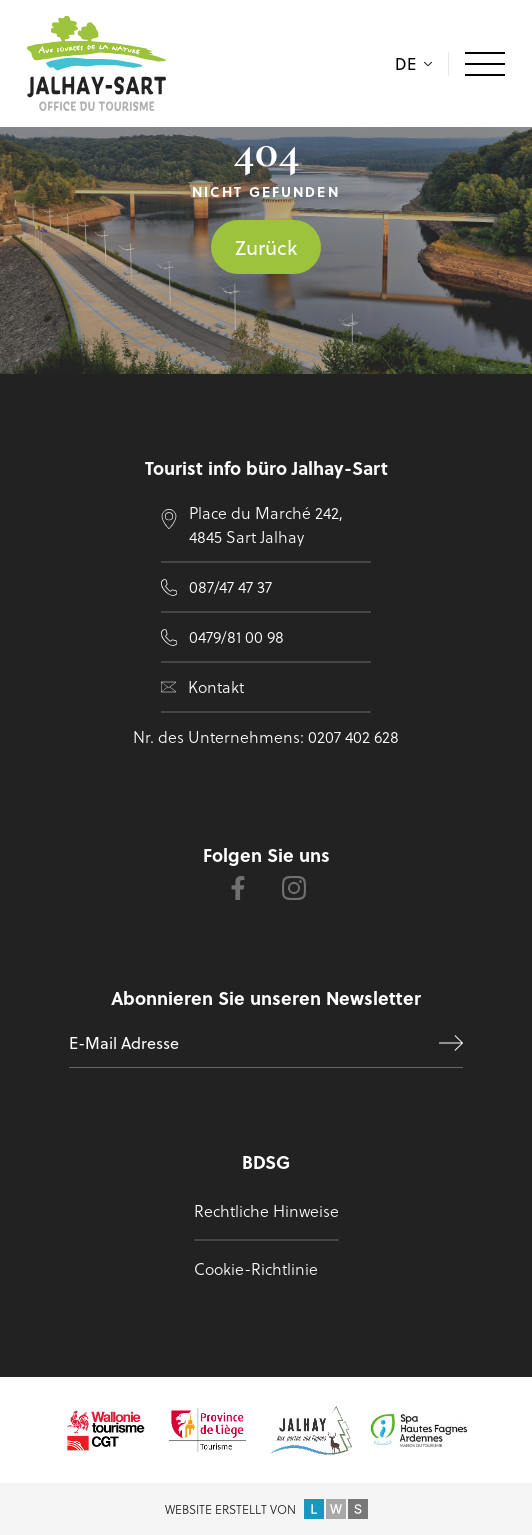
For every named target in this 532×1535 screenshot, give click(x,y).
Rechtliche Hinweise (266, 1210)
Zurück (266, 247)
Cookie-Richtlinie (256, 1268)
